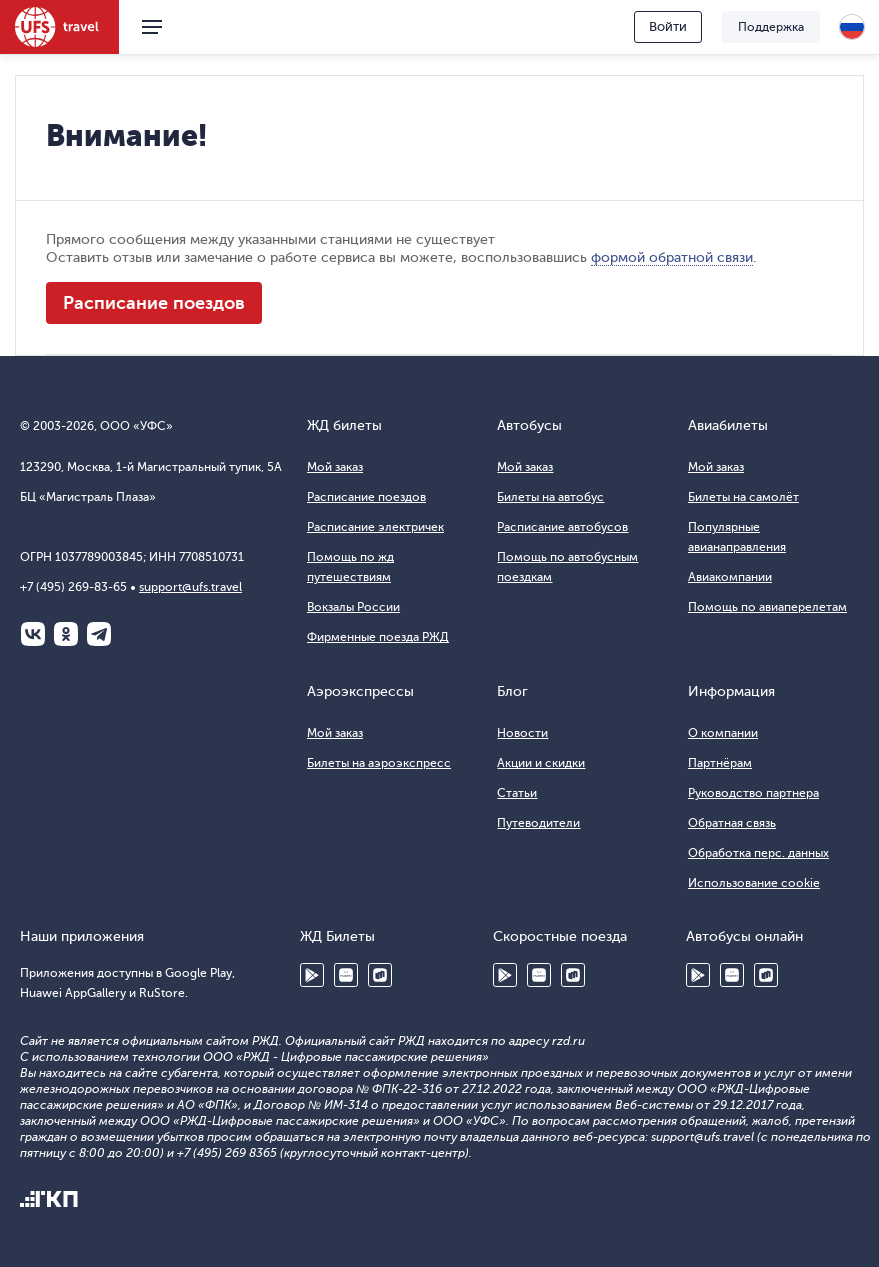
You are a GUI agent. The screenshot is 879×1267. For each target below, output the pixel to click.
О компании (723, 733)
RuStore (380, 975)
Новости (522, 733)
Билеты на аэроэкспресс (379, 763)
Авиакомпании (730, 577)
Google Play (312, 975)
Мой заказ (335, 467)
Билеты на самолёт (743, 497)
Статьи (517, 793)
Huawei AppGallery (346, 975)
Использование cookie (754, 883)
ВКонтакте (33, 634)
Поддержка (771, 27)
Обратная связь (732, 823)
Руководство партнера (753, 793)
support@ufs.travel (190, 587)
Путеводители (538, 823)
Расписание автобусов (562, 527)
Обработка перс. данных (758, 853)
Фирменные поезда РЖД (378, 637)
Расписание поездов (154, 303)
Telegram (99, 634)
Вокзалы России (353, 607)
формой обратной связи (672, 257)
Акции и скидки (541, 763)
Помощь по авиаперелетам (767, 607)
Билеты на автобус (550, 497)
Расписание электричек (375, 527)
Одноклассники (66, 634)
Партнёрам (720, 763)
